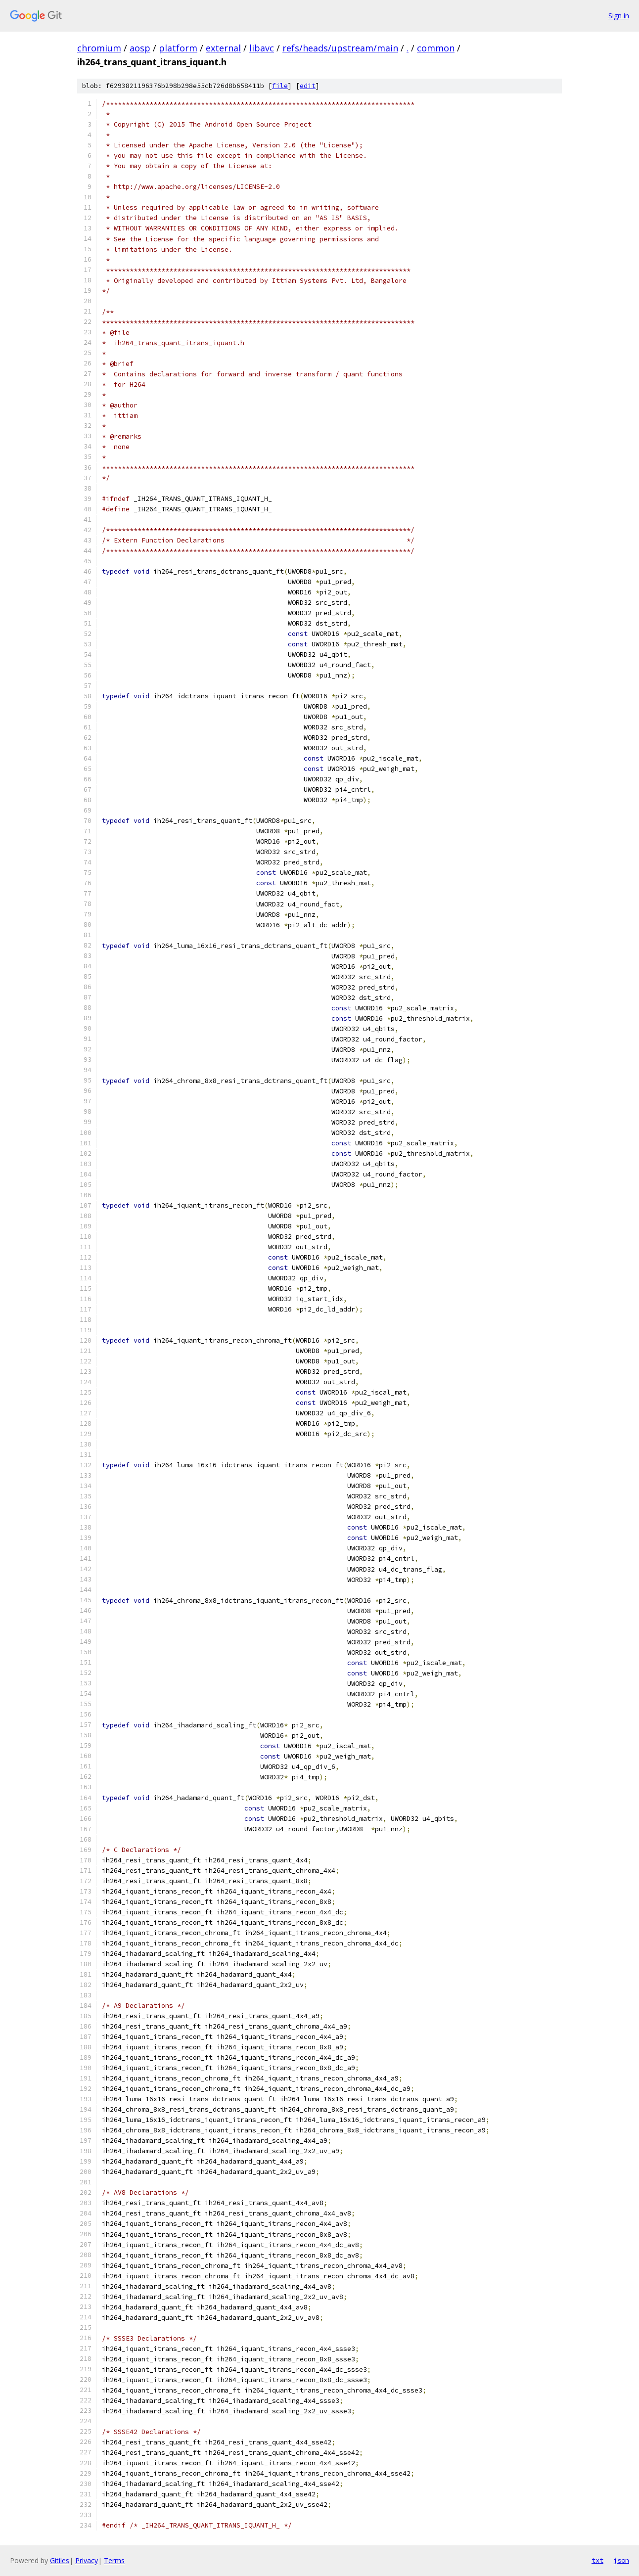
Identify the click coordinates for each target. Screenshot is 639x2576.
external (223, 48)
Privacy (86, 2560)
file (280, 86)
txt (597, 2560)
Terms (114, 2560)
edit (308, 86)
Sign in (618, 15)
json (621, 2560)
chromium (99, 48)
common (436, 48)
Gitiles (59, 2560)
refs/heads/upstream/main (340, 48)
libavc (261, 48)
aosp (140, 48)
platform (178, 48)
